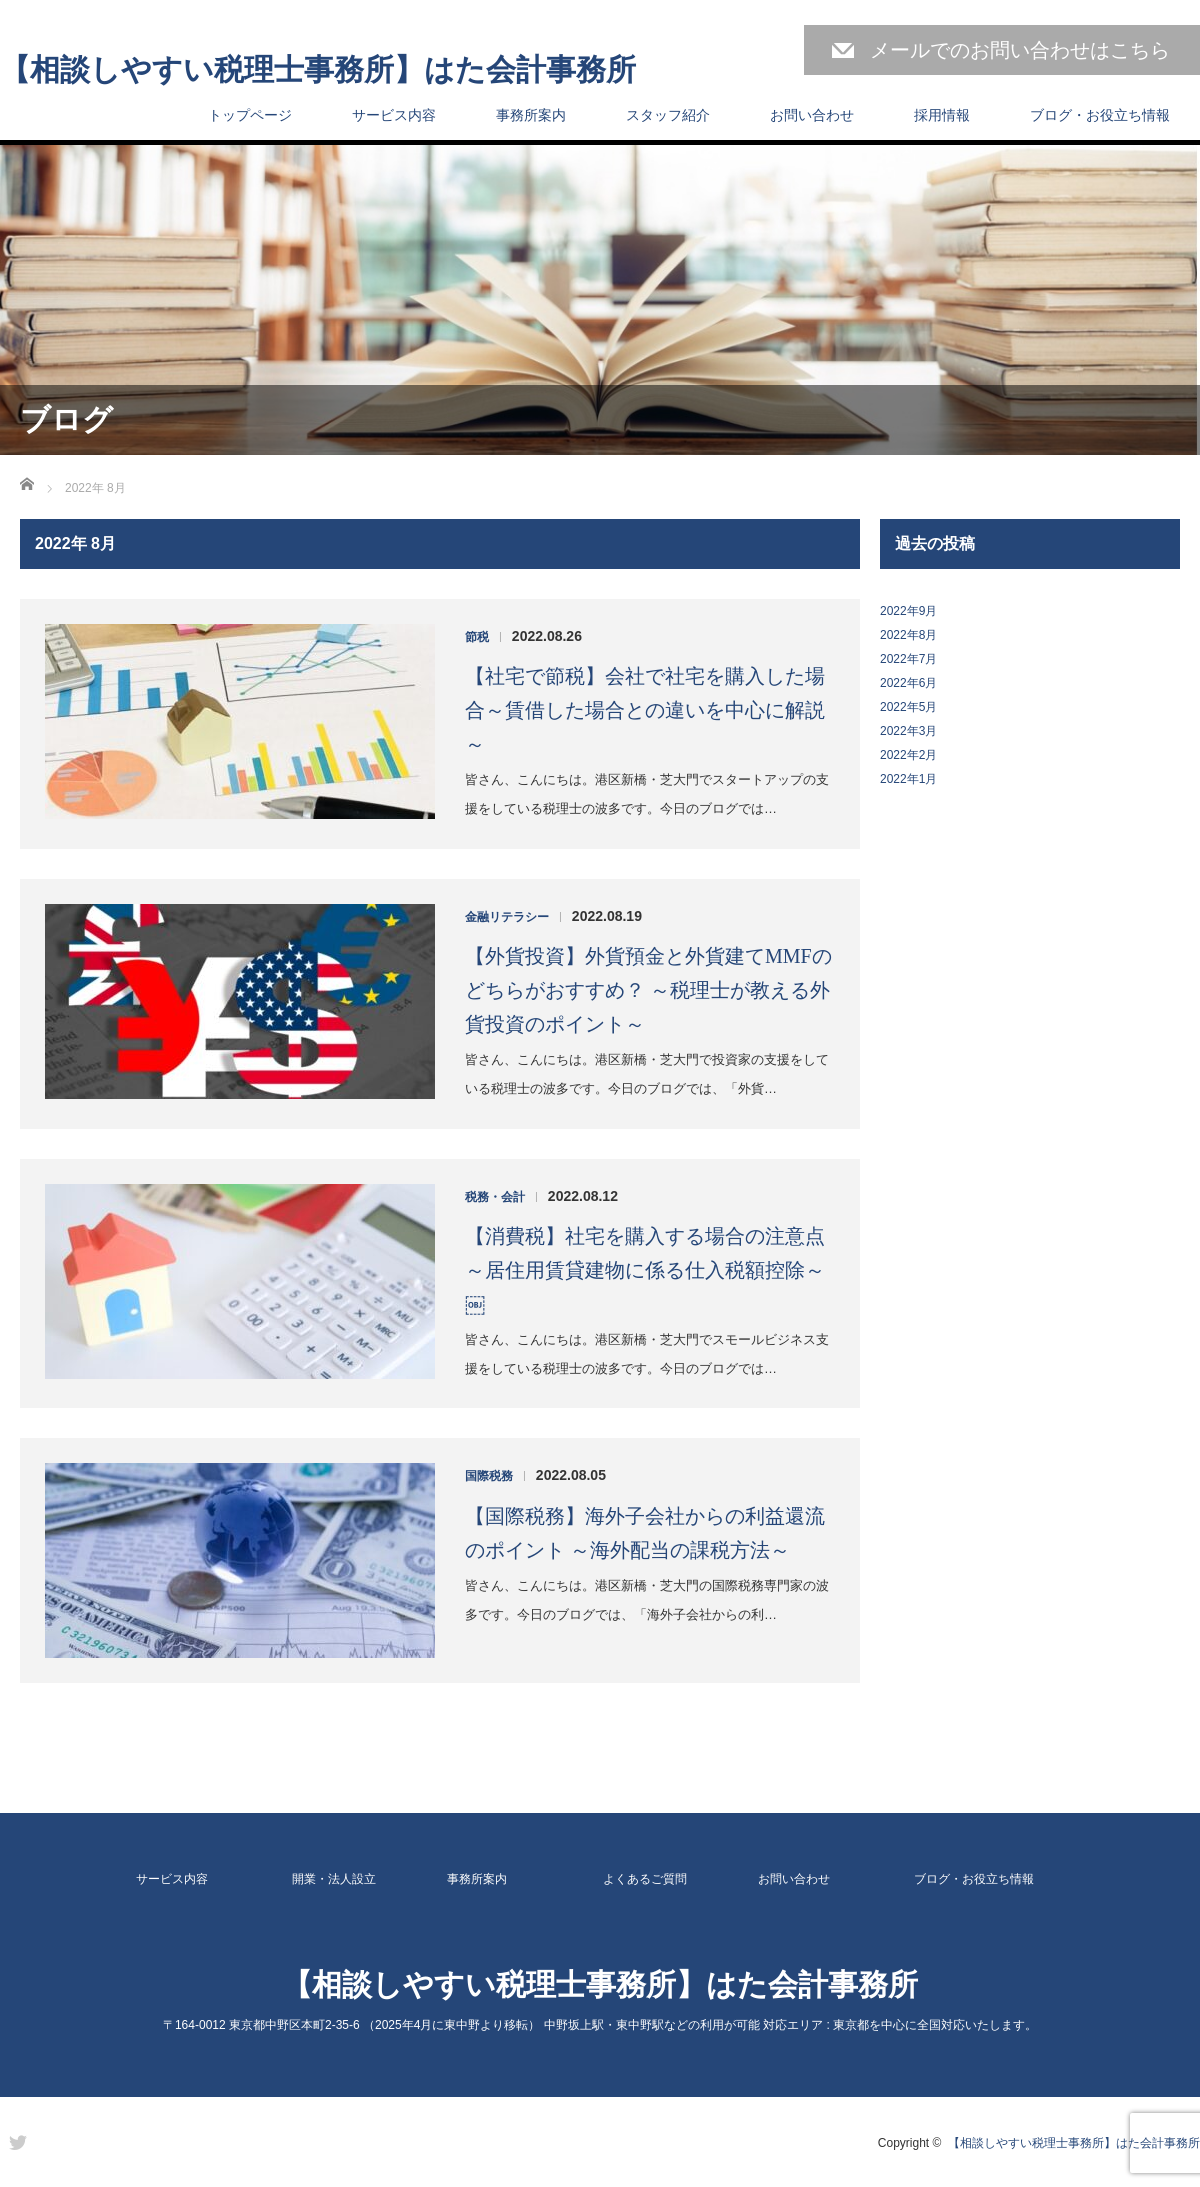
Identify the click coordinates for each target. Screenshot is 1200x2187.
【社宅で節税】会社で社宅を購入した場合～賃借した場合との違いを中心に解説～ (645, 710)
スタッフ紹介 (668, 115)
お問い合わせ (812, 115)
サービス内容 (394, 115)
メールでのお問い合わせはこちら (1020, 50)
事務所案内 (531, 115)
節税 (477, 637)
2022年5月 (908, 707)
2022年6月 (908, 683)
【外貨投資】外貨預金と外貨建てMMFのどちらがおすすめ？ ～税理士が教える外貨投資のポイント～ (648, 990)
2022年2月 (908, 755)
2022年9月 (908, 611)
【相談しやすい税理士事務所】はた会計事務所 (318, 70)
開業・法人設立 (334, 1879)
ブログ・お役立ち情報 (1100, 115)
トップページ (250, 115)
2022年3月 (908, 731)
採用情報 (942, 115)
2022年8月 (908, 635)
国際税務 (489, 1476)
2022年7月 (908, 659)
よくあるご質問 (645, 1879)
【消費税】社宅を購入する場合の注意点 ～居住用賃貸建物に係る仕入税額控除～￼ (645, 1270)
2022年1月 (908, 779)
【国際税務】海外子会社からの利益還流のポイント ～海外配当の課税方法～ (645, 1533)
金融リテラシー (507, 917)
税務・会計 (495, 1197)
